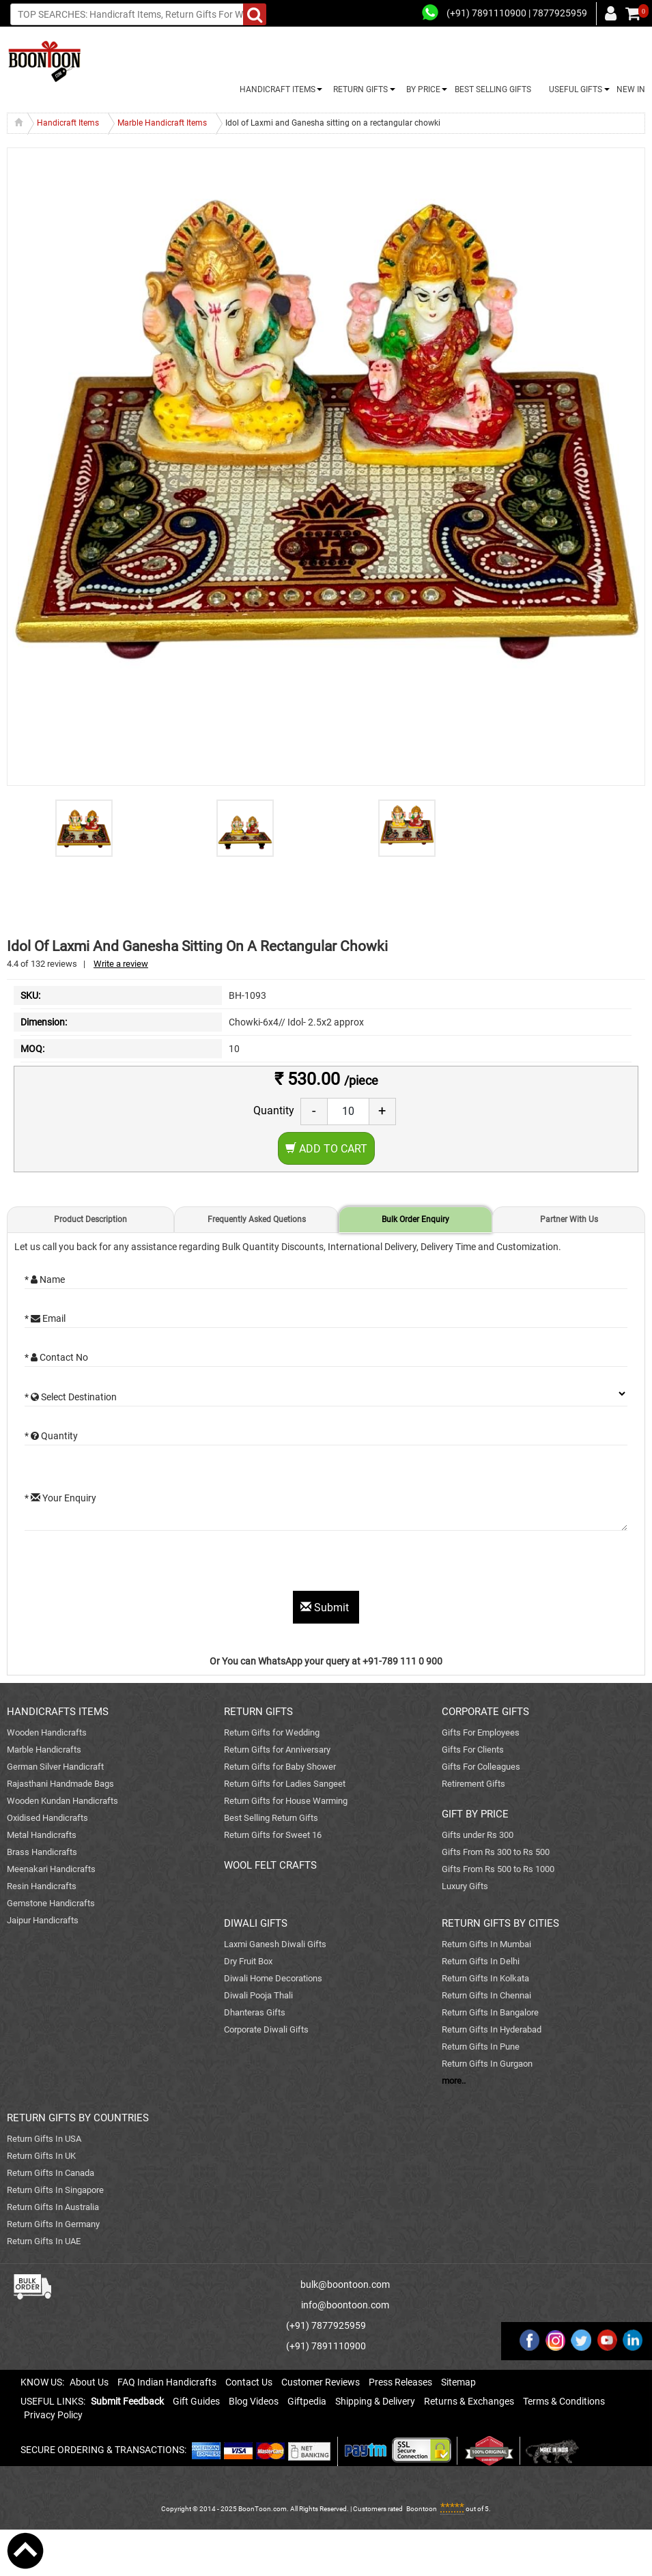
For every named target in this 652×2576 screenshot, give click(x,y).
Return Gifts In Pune (481, 2046)
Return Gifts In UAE (44, 2241)
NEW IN (630, 89)
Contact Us (248, 2382)
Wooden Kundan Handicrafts (62, 1801)
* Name (45, 1279)
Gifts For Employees (481, 1732)
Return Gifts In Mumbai (486, 1944)
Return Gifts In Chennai (486, 1995)
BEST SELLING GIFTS (493, 89)
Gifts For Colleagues (481, 1766)
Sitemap (458, 2382)
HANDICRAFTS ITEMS (58, 1711)
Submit (326, 1607)
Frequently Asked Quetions (257, 1219)
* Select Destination (71, 1396)
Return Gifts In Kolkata (485, 1978)
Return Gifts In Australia (53, 2207)
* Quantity (51, 1435)
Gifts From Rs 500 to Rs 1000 (498, 1869)
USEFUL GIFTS (573, 89)
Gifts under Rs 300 (477, 1835)
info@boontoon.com (345, 2304)
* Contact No (56, 1357)
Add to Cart (326, 1148)
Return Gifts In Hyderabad (491, 2029)
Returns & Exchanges (469, 2401)
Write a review (121, 964)
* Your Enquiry (60, 1497)
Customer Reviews (320, 2382)
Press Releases (400, 2382)
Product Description (90, 1219)
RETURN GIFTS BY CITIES (500, 1923)
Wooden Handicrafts (47, 1732)
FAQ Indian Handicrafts (166, 2382)
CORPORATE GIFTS (485, 1711)
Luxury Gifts (465, 1886)
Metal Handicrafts (41, 1835)
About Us (89, 2382)
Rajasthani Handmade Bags (60, 1784)
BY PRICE (421, 89)
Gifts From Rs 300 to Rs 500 (496, 1852)
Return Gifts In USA (44, 2139)
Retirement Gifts (473, 1784)
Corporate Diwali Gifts (266, 2029)
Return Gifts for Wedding (272, 1732)
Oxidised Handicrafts (47, 1818)
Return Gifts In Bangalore (490, 2012)
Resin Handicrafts (41, 1886)
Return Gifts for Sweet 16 (273, 1835)
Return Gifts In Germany (53, 2224)
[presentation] (128, 1564)
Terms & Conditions (564, 2401)
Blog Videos (254, 2401)
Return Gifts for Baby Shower (280, 1766)
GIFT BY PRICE (475, 1814)
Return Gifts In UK (41, 2156)
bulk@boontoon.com (345, 2284)
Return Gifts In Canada (50, 2173)
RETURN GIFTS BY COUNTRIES (78, 2118)
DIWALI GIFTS (255, 1923)
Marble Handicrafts (44, 1749)
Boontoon (421, 2509)
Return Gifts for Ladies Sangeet (284, 1784)
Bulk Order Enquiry (415, 1219)
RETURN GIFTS (358, 89)
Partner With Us (569, 1219)
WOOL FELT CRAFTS (270, 1865)
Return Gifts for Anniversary (277, 1749)
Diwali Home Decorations (273, 1978)
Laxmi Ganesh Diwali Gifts (275, 1944)
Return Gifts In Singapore (55, 2190)
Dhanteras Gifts (254, 2012)
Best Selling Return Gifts (271, 1818)
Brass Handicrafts (42, 1852)
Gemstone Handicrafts (51, 1903)
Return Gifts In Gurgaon (487, 2063)
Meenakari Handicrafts (51, 1869)
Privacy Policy (53, 2414)
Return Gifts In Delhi (481, 1961)
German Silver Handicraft (55, 1766)
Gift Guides (196, 2401)
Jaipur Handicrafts (43, 1920)
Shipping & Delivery (375, 2401)
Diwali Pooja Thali (258, 1995)
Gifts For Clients (473, 1749)
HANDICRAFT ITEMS (275, 89)
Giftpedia (306, 2401)
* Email (45, 1318)
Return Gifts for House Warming (286, 1801)
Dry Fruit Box (248, 1961)
